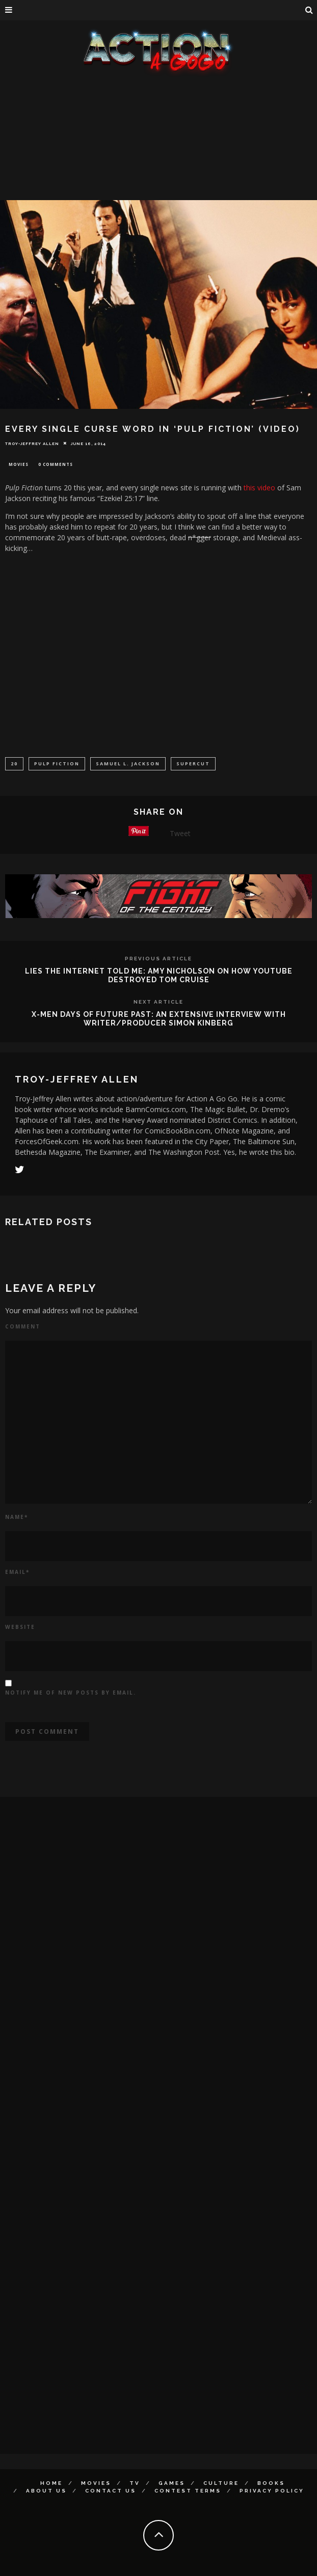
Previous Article (158, 958)
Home (51, 2483)
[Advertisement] (158, 152)
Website (20, 1626)
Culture (221, 2483)
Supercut (193, 763)
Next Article (158, 1002)
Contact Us (110, 2491)
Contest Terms (187, 2491)
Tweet (180, 833)
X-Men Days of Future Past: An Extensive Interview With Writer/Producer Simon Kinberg (159, 1018)
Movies (19, 464)
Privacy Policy (272, 2491)
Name (16, 1516)
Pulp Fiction (57, 763)
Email (17, 1571)
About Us (46, 2491)
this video (259, 487)
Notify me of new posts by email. (70, 1692)
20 (14, 763)
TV (134, 2483)
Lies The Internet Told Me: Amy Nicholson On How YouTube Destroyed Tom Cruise (159, 975)
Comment (22, 1326)
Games (171, 2483)
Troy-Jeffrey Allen (32, 443)
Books (271, 2483)
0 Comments (55, 464)
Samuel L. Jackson (128, 763)
